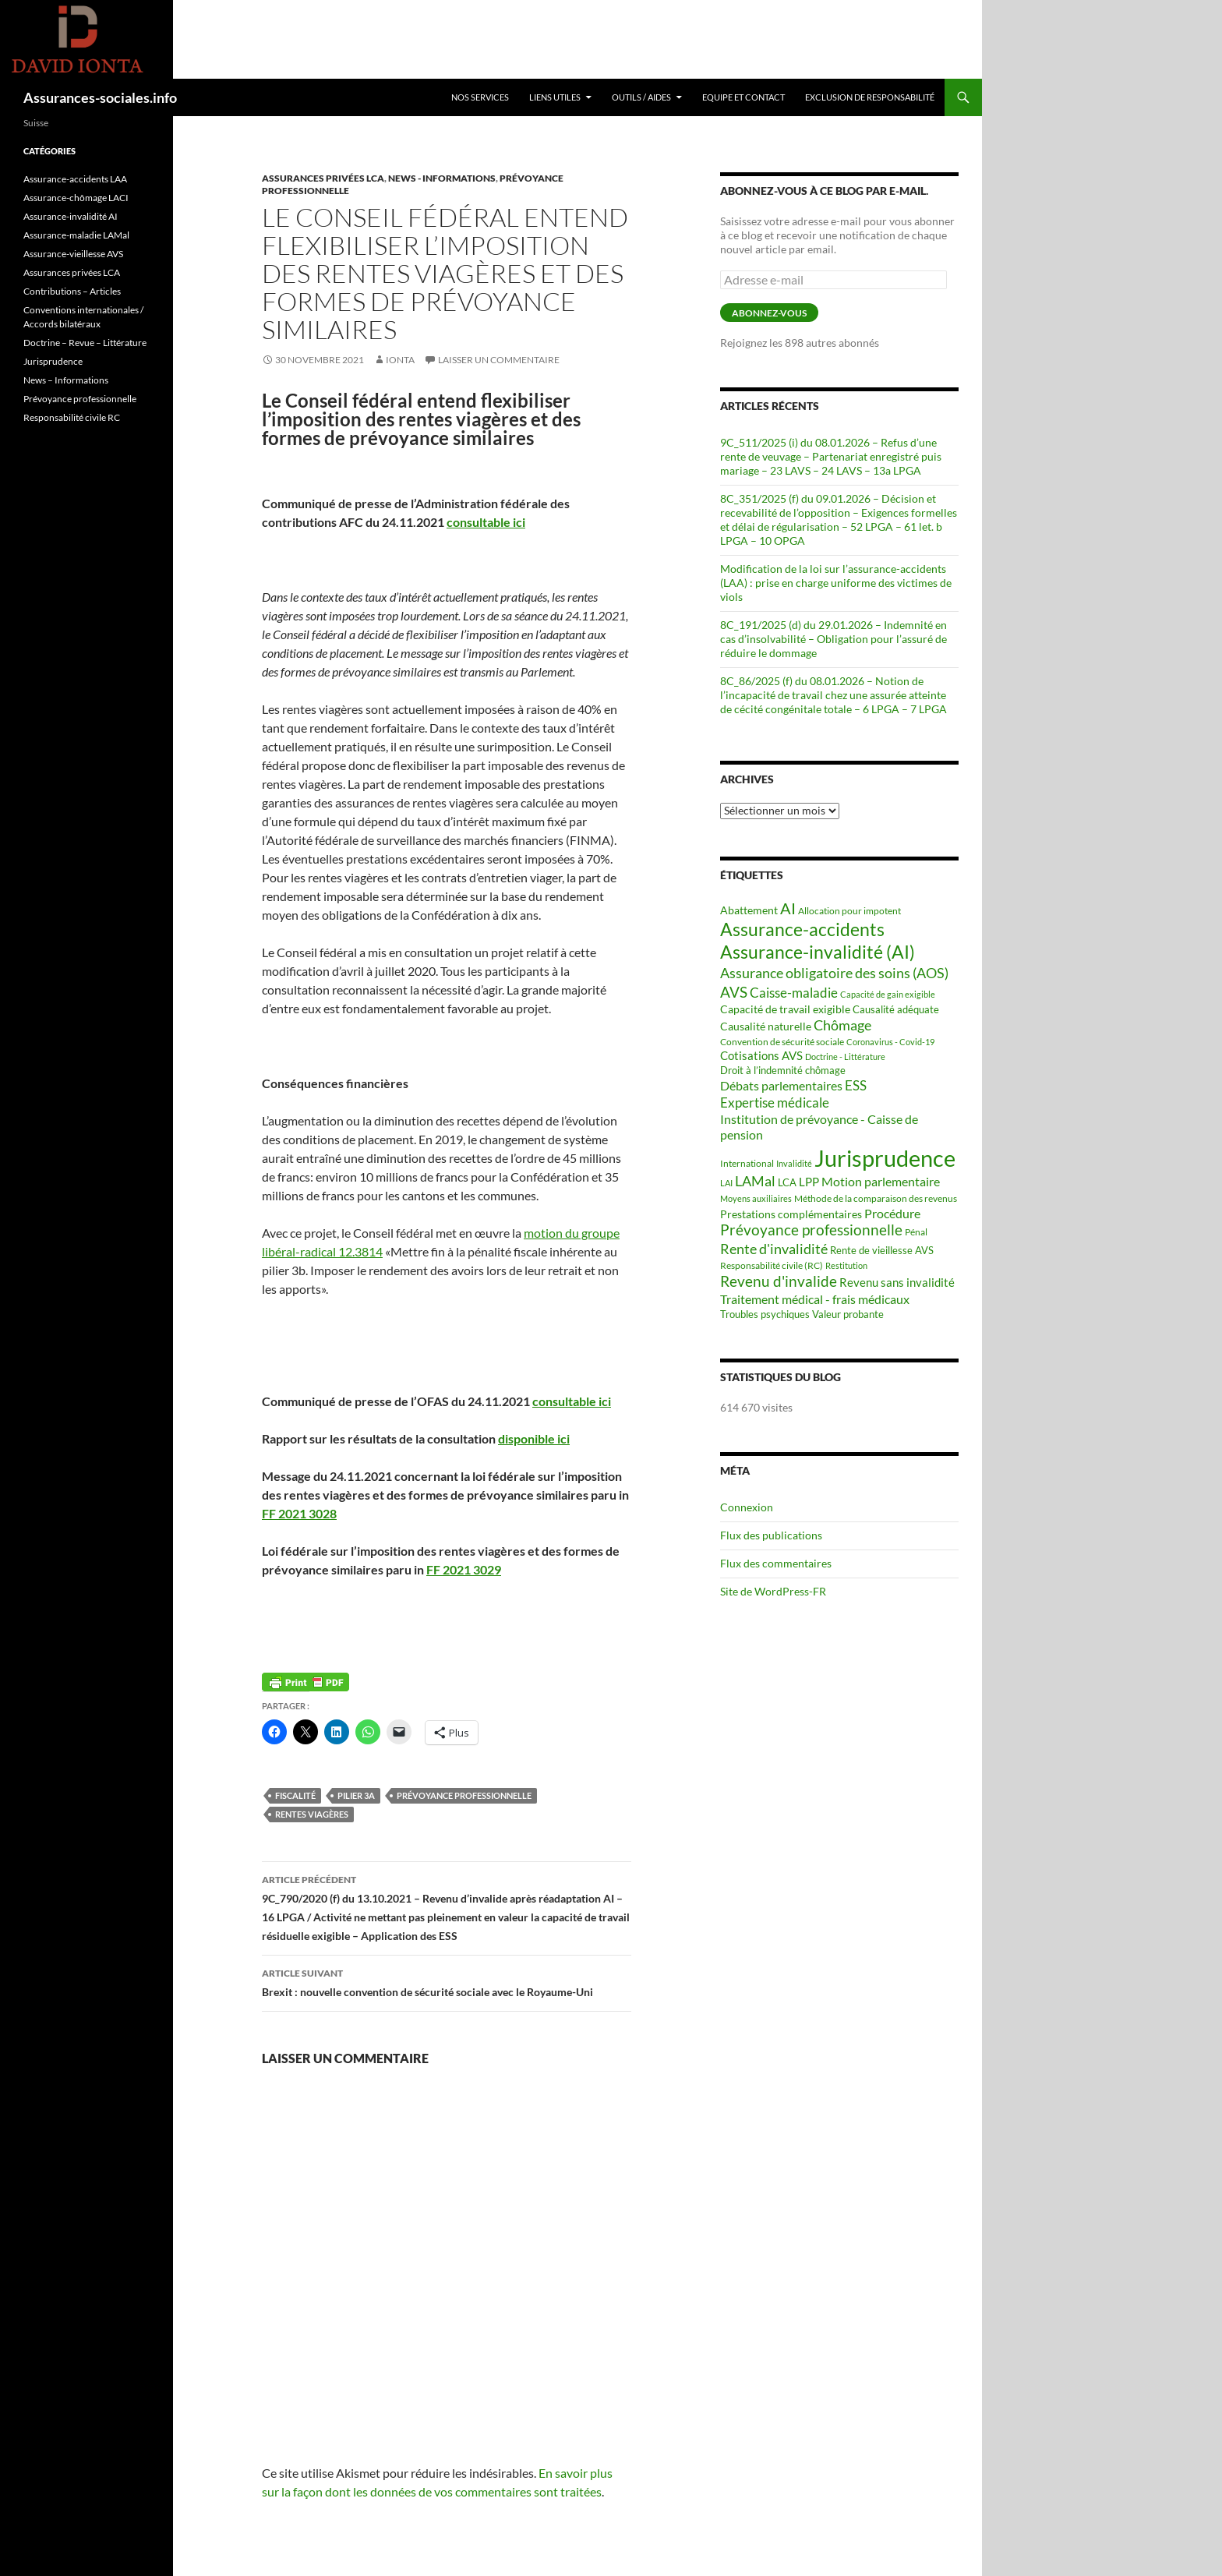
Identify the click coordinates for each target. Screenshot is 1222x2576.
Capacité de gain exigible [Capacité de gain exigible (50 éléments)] (887, 994)
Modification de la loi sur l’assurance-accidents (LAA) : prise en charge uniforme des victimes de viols (836, 582)
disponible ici (534, 1438)
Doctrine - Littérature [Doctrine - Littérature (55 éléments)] (845, 1056)
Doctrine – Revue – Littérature (85, 342)
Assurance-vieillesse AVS (73, 254)
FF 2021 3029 (463, 1569)
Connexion (746, 1507)
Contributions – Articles (72, 291)
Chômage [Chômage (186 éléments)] (842, 1025)
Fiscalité (295, 1795)
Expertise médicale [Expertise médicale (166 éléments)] (774, 1102)
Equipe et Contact (743, 97)
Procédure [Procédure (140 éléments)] (892, 1213)
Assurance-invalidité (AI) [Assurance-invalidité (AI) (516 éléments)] (817, 952)
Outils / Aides (641, 97)
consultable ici (486, 521)
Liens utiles (555, 97)
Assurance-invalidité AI (70, 216)
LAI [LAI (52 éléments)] (726, 1183)
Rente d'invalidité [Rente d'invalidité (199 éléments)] (774, 1248)
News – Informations (65, 380)
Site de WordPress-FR (773, 1591)
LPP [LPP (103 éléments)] (809, 1182)
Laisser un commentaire (499, 360)
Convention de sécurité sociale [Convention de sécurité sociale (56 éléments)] (782, 1042)
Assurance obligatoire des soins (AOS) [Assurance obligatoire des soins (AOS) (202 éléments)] (834, 972)
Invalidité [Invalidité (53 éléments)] (794, 1163)
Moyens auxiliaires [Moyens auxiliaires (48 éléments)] (756, 1198)
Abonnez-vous (769, 313)
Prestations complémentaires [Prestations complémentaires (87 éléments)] (791, 1214)
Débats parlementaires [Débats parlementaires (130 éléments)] (781, 1085)
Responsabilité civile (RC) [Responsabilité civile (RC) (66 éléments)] (771, 1265)
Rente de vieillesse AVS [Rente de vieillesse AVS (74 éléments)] (882, 1250)
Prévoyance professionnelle (464, 1795)
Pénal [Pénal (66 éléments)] (916, 1232)
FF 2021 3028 (299, 1513)
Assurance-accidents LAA (75, 179)
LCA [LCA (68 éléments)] (787, 1183)
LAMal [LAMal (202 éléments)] (755, 1180)
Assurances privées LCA (323, 178)
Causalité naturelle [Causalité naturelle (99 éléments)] (765, 1026)
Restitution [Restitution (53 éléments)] (846, 1265)
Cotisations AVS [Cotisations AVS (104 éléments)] (761, 1055)
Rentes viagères (311, 1814)
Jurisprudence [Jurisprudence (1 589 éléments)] (884, 1157)
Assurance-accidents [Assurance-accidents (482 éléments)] (802, 929)
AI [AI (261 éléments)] (788, 908)
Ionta (400, 360)
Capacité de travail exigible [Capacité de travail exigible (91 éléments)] (785, 1009)
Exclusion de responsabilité (869, 97)
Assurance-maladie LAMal (76, 235)
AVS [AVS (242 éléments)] (733, 992)
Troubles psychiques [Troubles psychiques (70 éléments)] (765, 1314)
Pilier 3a (356, 1795)
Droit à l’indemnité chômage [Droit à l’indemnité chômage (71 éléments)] (783, 1070)
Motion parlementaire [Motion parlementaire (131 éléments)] (880, 1181)
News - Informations (442, 178)
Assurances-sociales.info (100, 97)
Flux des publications (771, 1535)
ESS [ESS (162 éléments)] (856, 1085)
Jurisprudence (53, 361)
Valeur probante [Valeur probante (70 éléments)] (848, 1314)
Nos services (480, 97)
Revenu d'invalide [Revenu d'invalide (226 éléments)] (778, 1281)
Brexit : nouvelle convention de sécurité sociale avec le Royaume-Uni (446, 1981)
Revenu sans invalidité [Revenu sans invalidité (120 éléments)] (897, 1282)
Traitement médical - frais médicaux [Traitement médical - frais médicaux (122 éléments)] (814, 1299)
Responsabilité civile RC (71, 417)
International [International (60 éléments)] (747, 1163)
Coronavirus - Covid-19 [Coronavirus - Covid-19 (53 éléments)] (890, 1042)
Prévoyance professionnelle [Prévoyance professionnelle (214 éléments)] (811, 1230)
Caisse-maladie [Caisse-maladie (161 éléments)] (794, 992)
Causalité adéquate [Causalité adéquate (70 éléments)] (896, 1010)
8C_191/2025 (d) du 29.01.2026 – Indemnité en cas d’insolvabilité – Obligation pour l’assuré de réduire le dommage (833, 638)
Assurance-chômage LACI (76, 197)
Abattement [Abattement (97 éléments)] (749, 910)
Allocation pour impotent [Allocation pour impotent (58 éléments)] (849, 911)
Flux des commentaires (776, 1563)
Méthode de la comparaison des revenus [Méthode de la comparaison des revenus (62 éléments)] (875, 1198)
